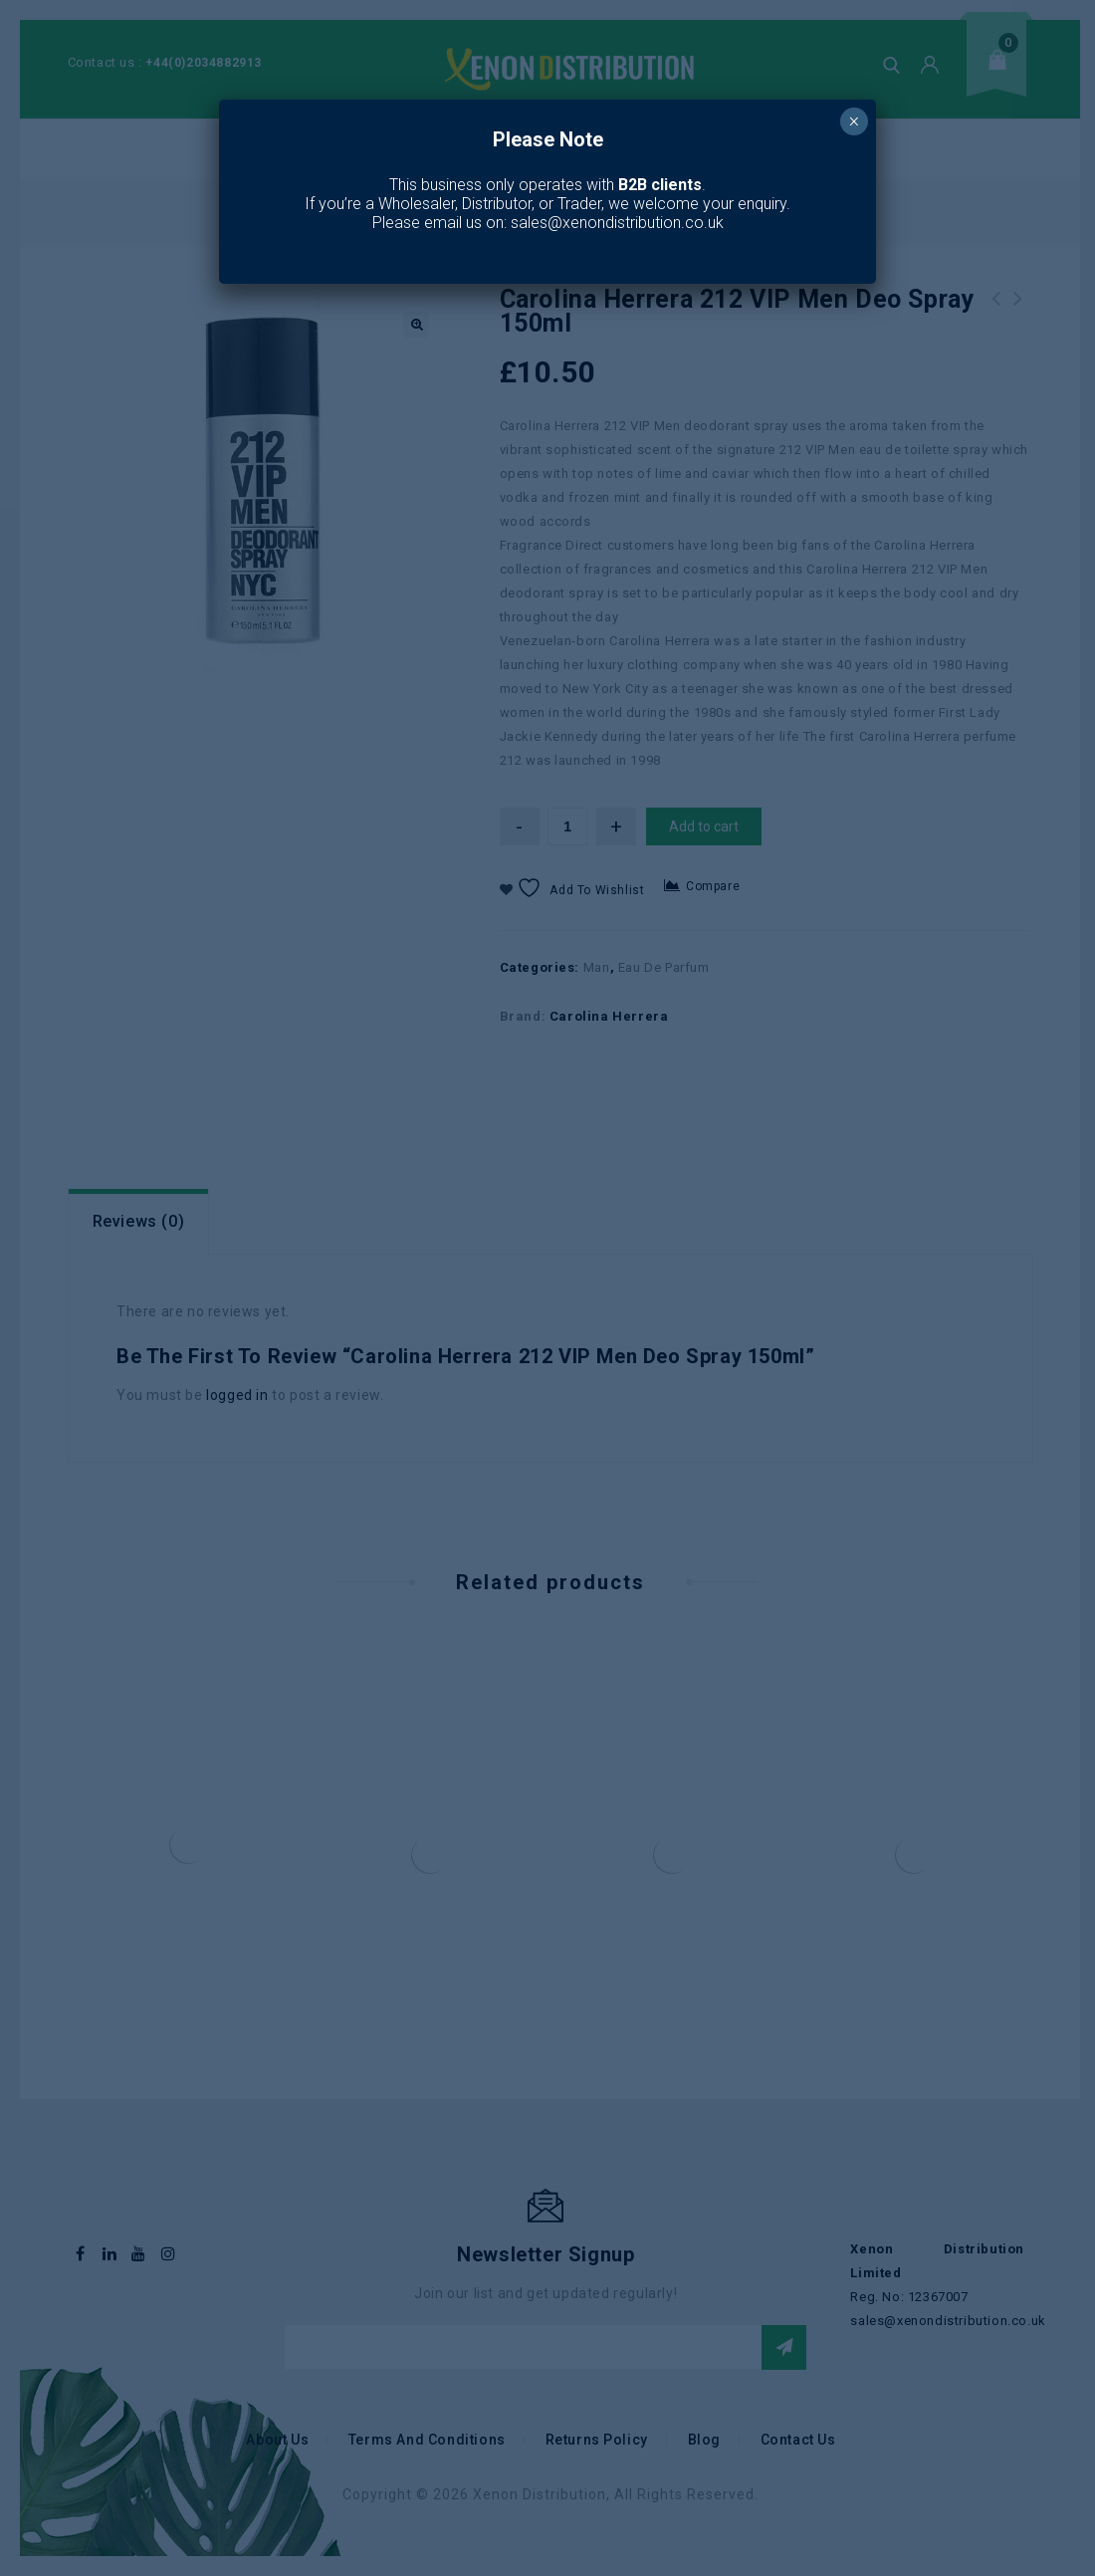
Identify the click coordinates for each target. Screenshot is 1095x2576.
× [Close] (853, 121)
